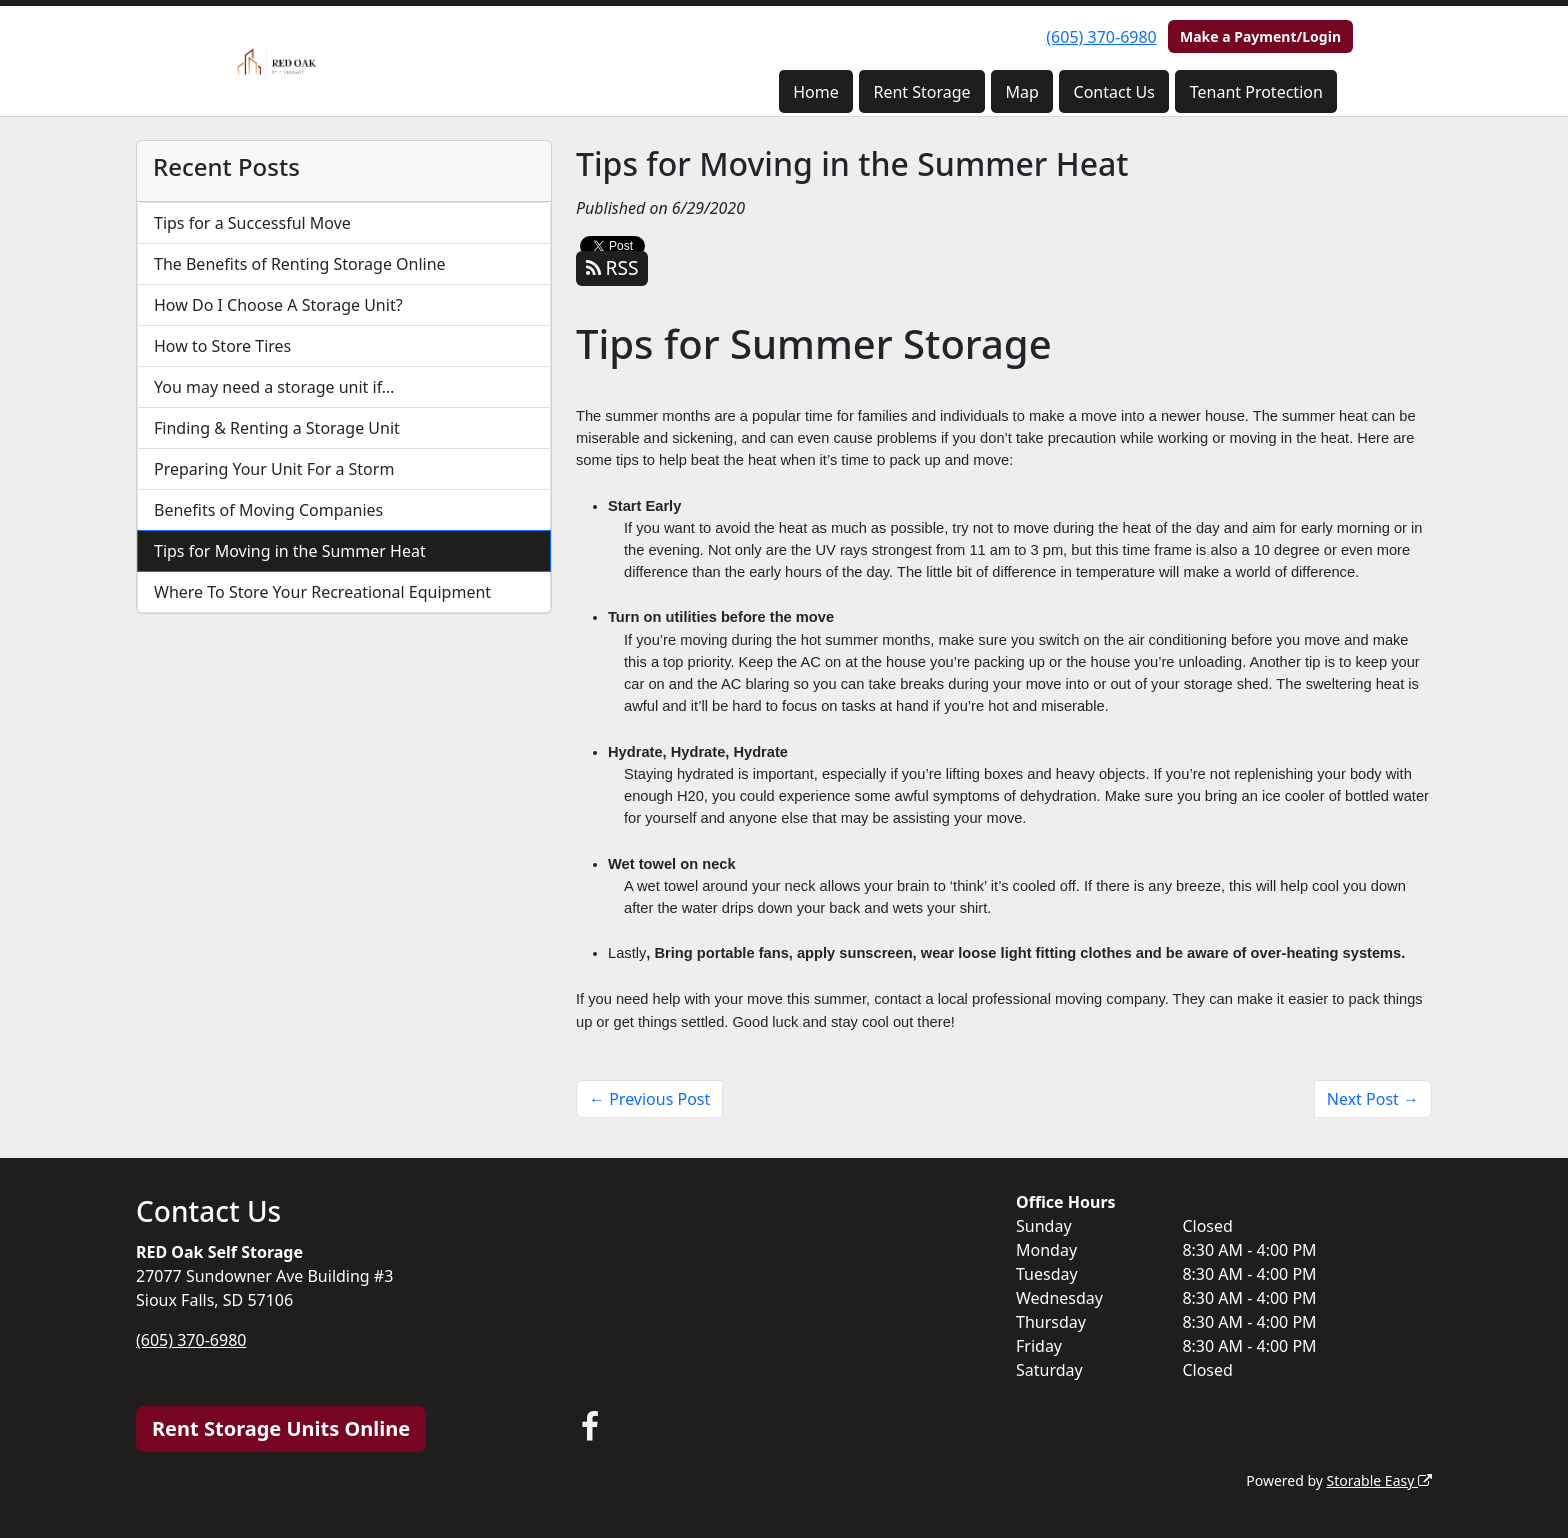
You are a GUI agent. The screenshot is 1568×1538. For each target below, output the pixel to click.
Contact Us (1114, 92)
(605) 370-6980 (1101, 37)
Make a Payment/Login (1260, 36)
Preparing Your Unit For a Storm (274, 469)
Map (1021, 92)
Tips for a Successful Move (252, 223)
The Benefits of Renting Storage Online (300, 264)
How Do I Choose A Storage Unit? (278, 305)
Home (816, 92)
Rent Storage (921, 92)
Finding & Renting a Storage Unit (277, 428)
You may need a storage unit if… (274, 387)
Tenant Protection (1256, 92)
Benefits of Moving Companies (268, 510)
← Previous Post (649, 1099)
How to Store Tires (222, 346)
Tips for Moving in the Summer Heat (290, 551)
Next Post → (1373, 1099)
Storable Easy (1379, 1480)
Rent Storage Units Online (281, 1428)
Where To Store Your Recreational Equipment (322, 592)
